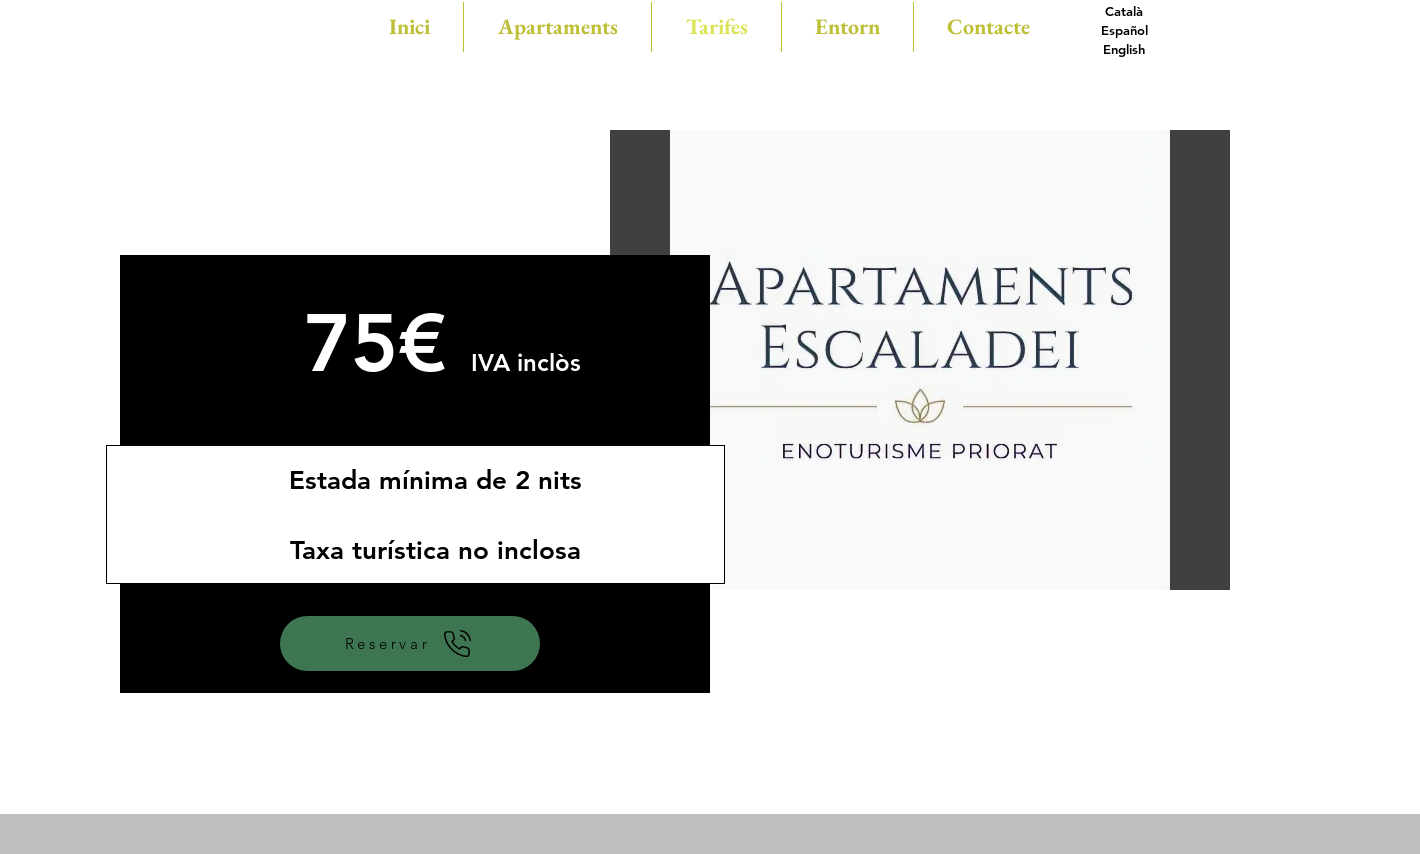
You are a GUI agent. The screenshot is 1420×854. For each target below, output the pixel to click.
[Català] (1124, 11)
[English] (1124, 49)
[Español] (1124, 30)
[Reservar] (410, 643)
